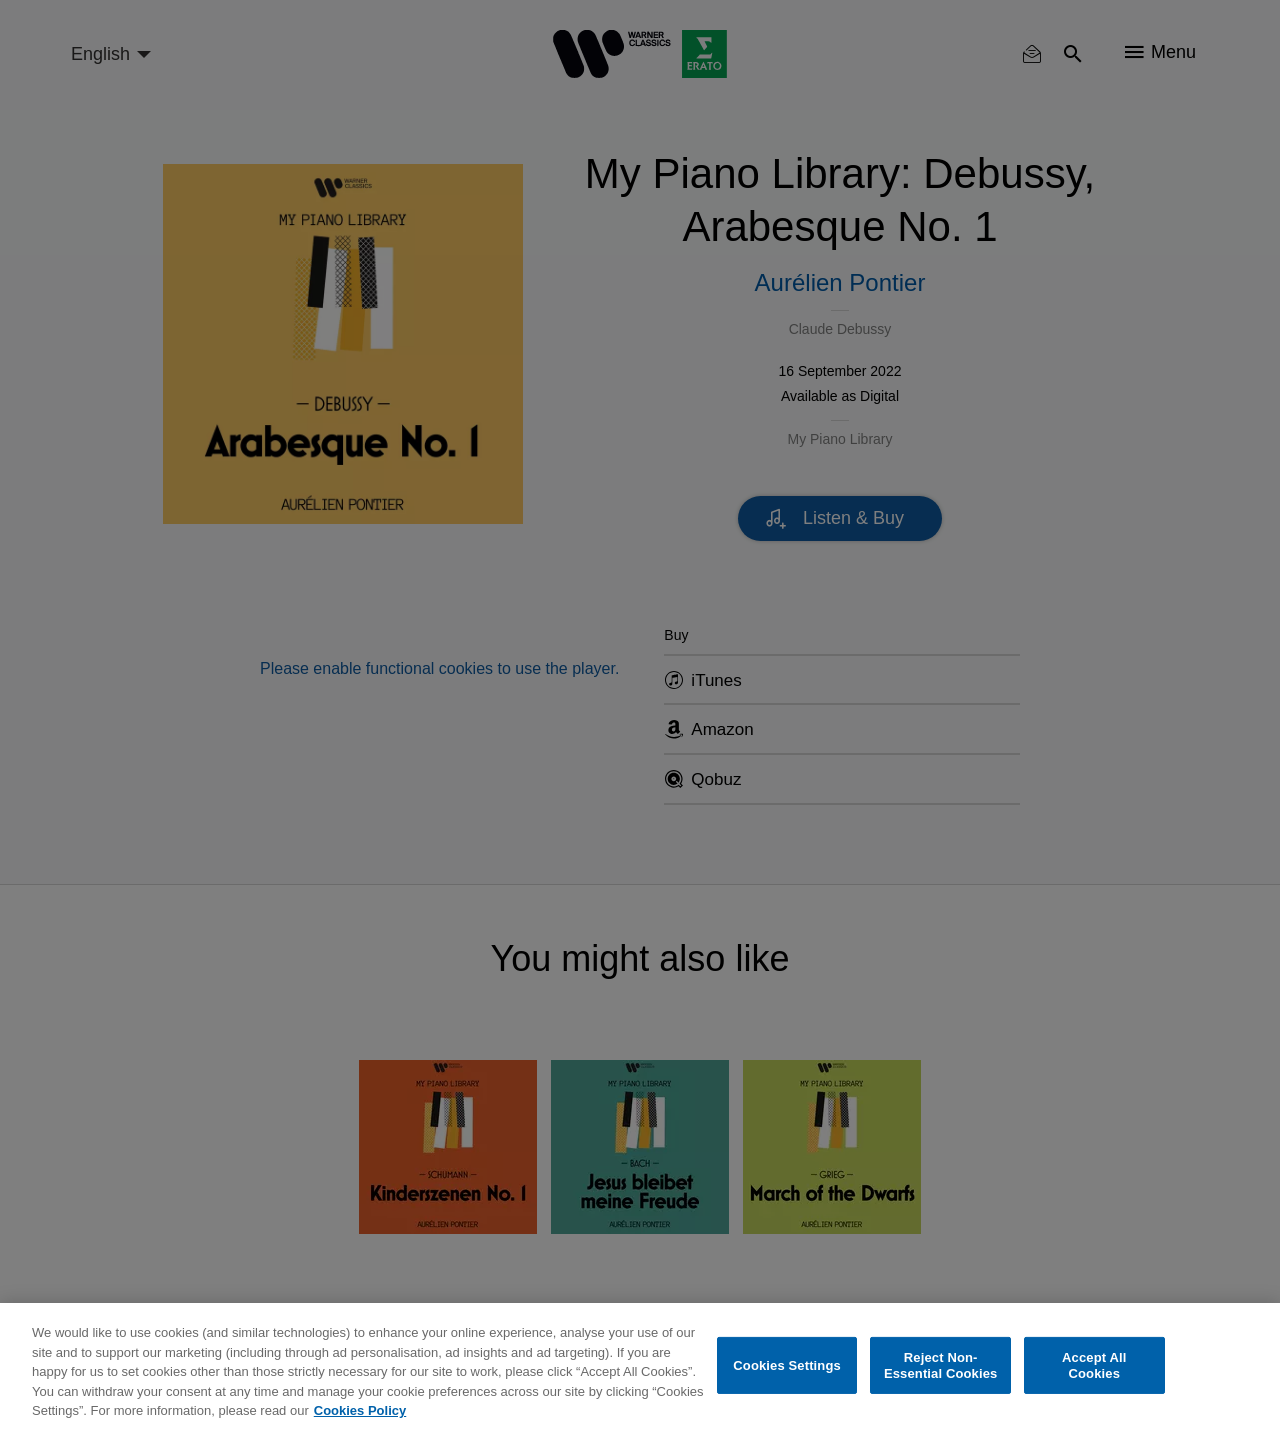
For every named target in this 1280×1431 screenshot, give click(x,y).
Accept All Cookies (1094, 1365)
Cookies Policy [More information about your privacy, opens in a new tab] (360, 1410)
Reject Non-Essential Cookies (940, 1365)
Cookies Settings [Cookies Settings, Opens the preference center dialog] (787, 1365)
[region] (640, 1367)
